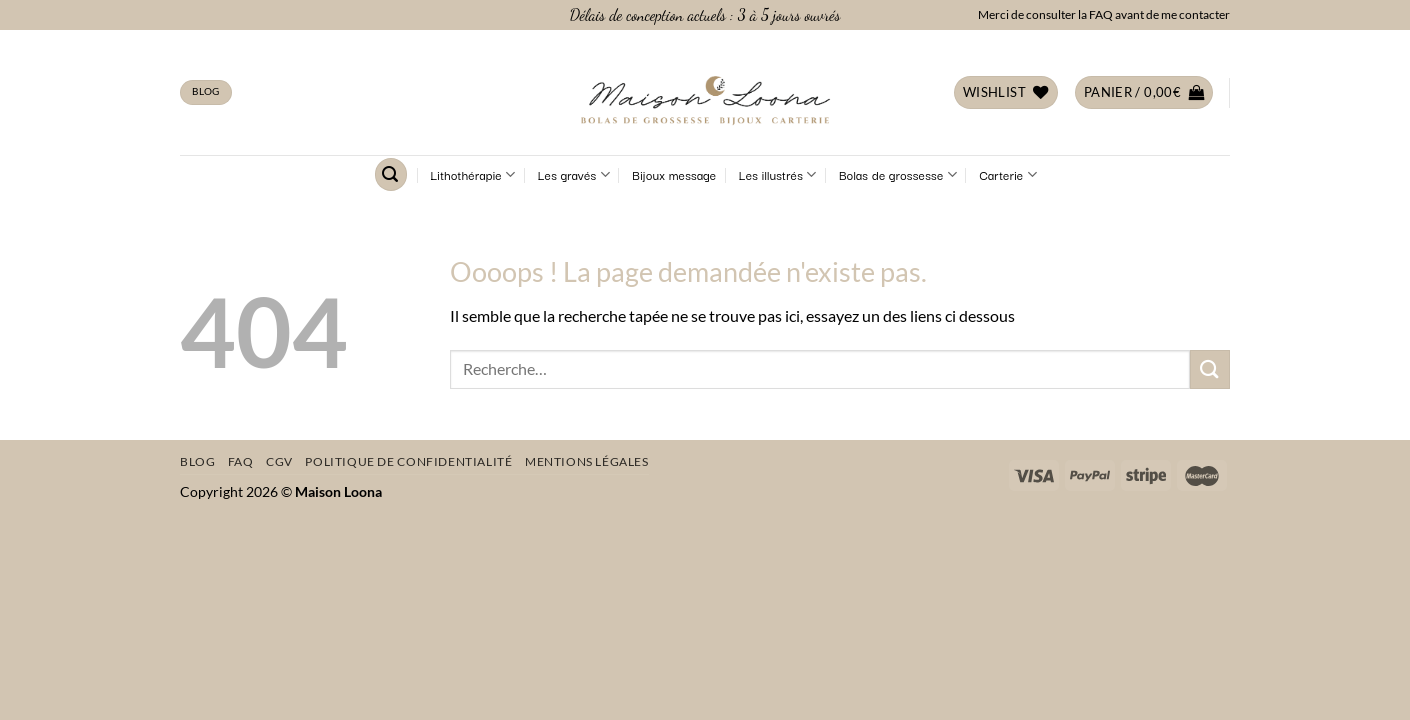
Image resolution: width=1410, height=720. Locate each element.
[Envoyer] (1210, 369)
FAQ (241, 461)
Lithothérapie (473, 175)
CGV (279, 461)
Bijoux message (674, 174)
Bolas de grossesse (898, 175)
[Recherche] (391, 174)
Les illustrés (778, 175)
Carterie (1008, 175)
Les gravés (574, 175)
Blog (197, 461)
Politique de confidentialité (408, 461)
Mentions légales (587, 461)
